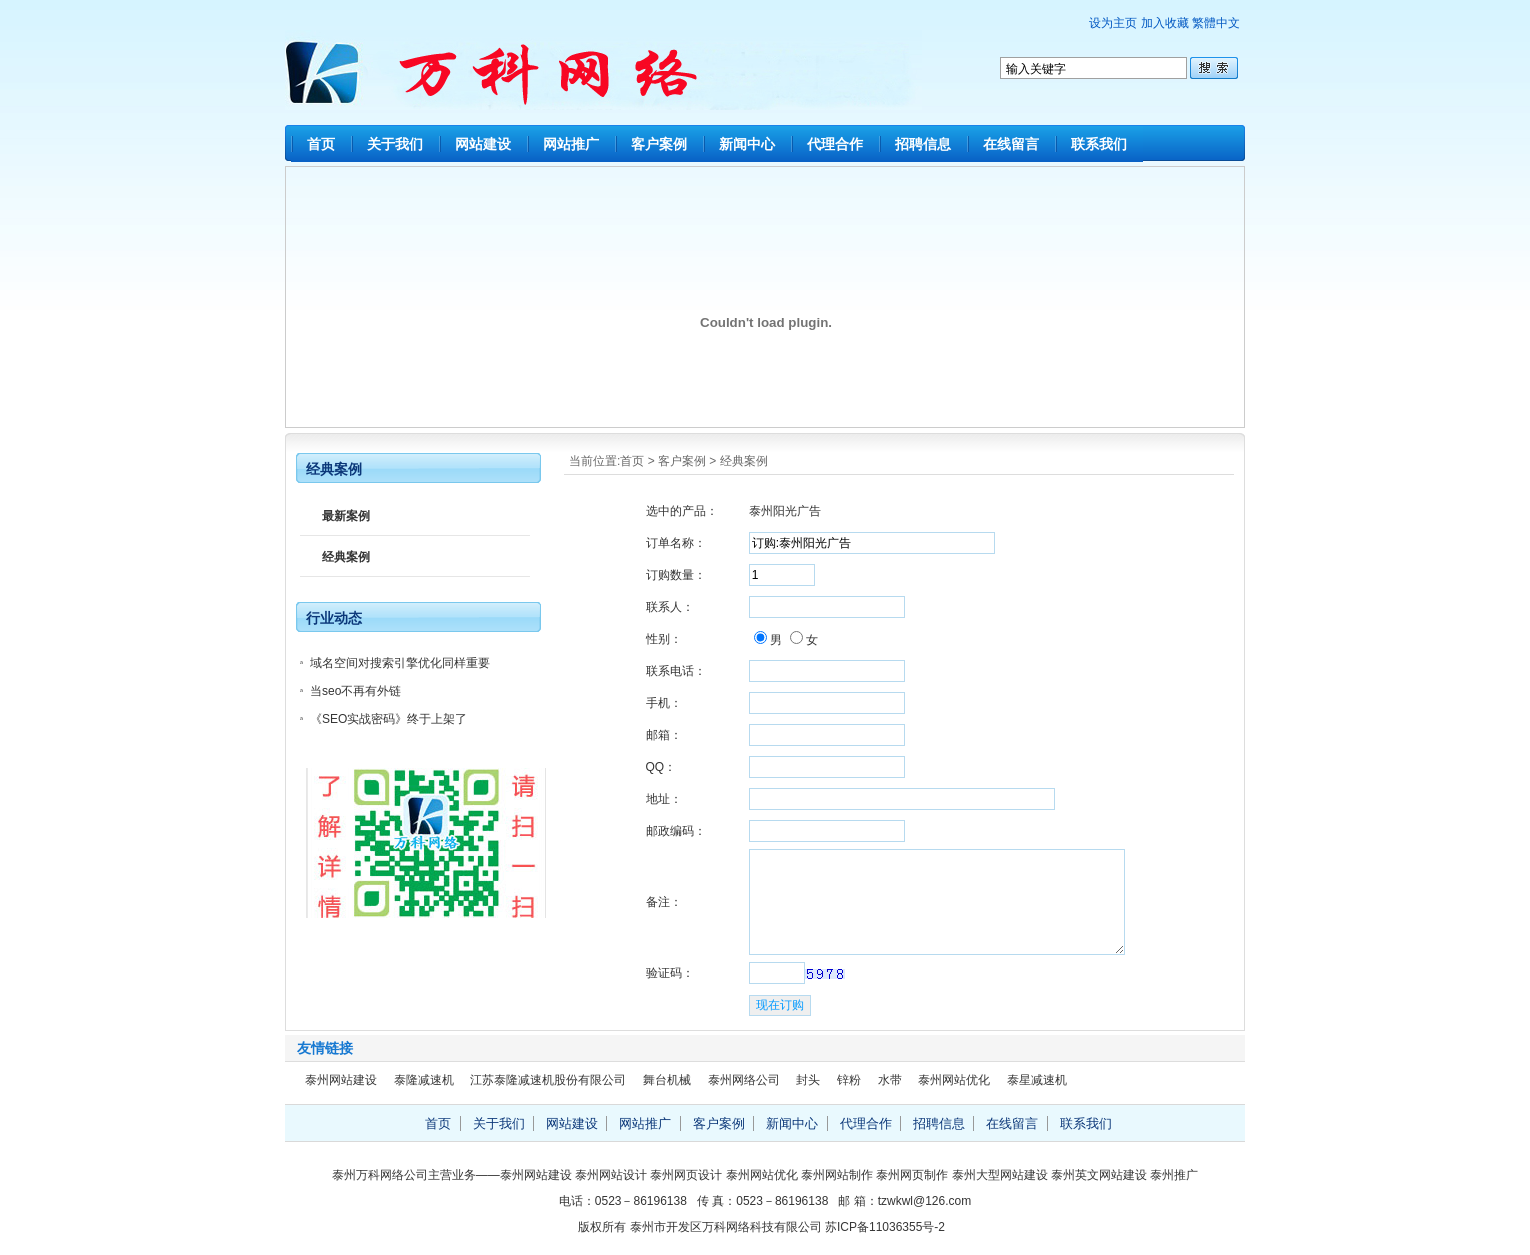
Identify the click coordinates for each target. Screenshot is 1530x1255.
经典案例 (744, 461)
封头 (808, 1080)
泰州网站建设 (341, 1080)
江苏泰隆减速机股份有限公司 (548, 1080)
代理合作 (835, 144)
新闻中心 (747, 144)
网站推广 (571, 144)
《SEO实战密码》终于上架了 (388, 719)
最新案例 (346, 516)
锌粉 (849, 1080)
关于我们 (395, 144)
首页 (321, 144)
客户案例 (659, 144)
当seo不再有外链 (355, 691)
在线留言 (1011, 144)
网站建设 (483, 144)
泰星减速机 (1037, 1080)
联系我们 (1099, 144)
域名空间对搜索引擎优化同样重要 (400, 663)
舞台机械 (667, 1080)
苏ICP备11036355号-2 (885, 1227)
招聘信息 (923, 144)
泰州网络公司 (744, 1080)
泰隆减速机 (424, 1080)
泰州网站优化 (954, 1080)
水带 (890, 1080)
